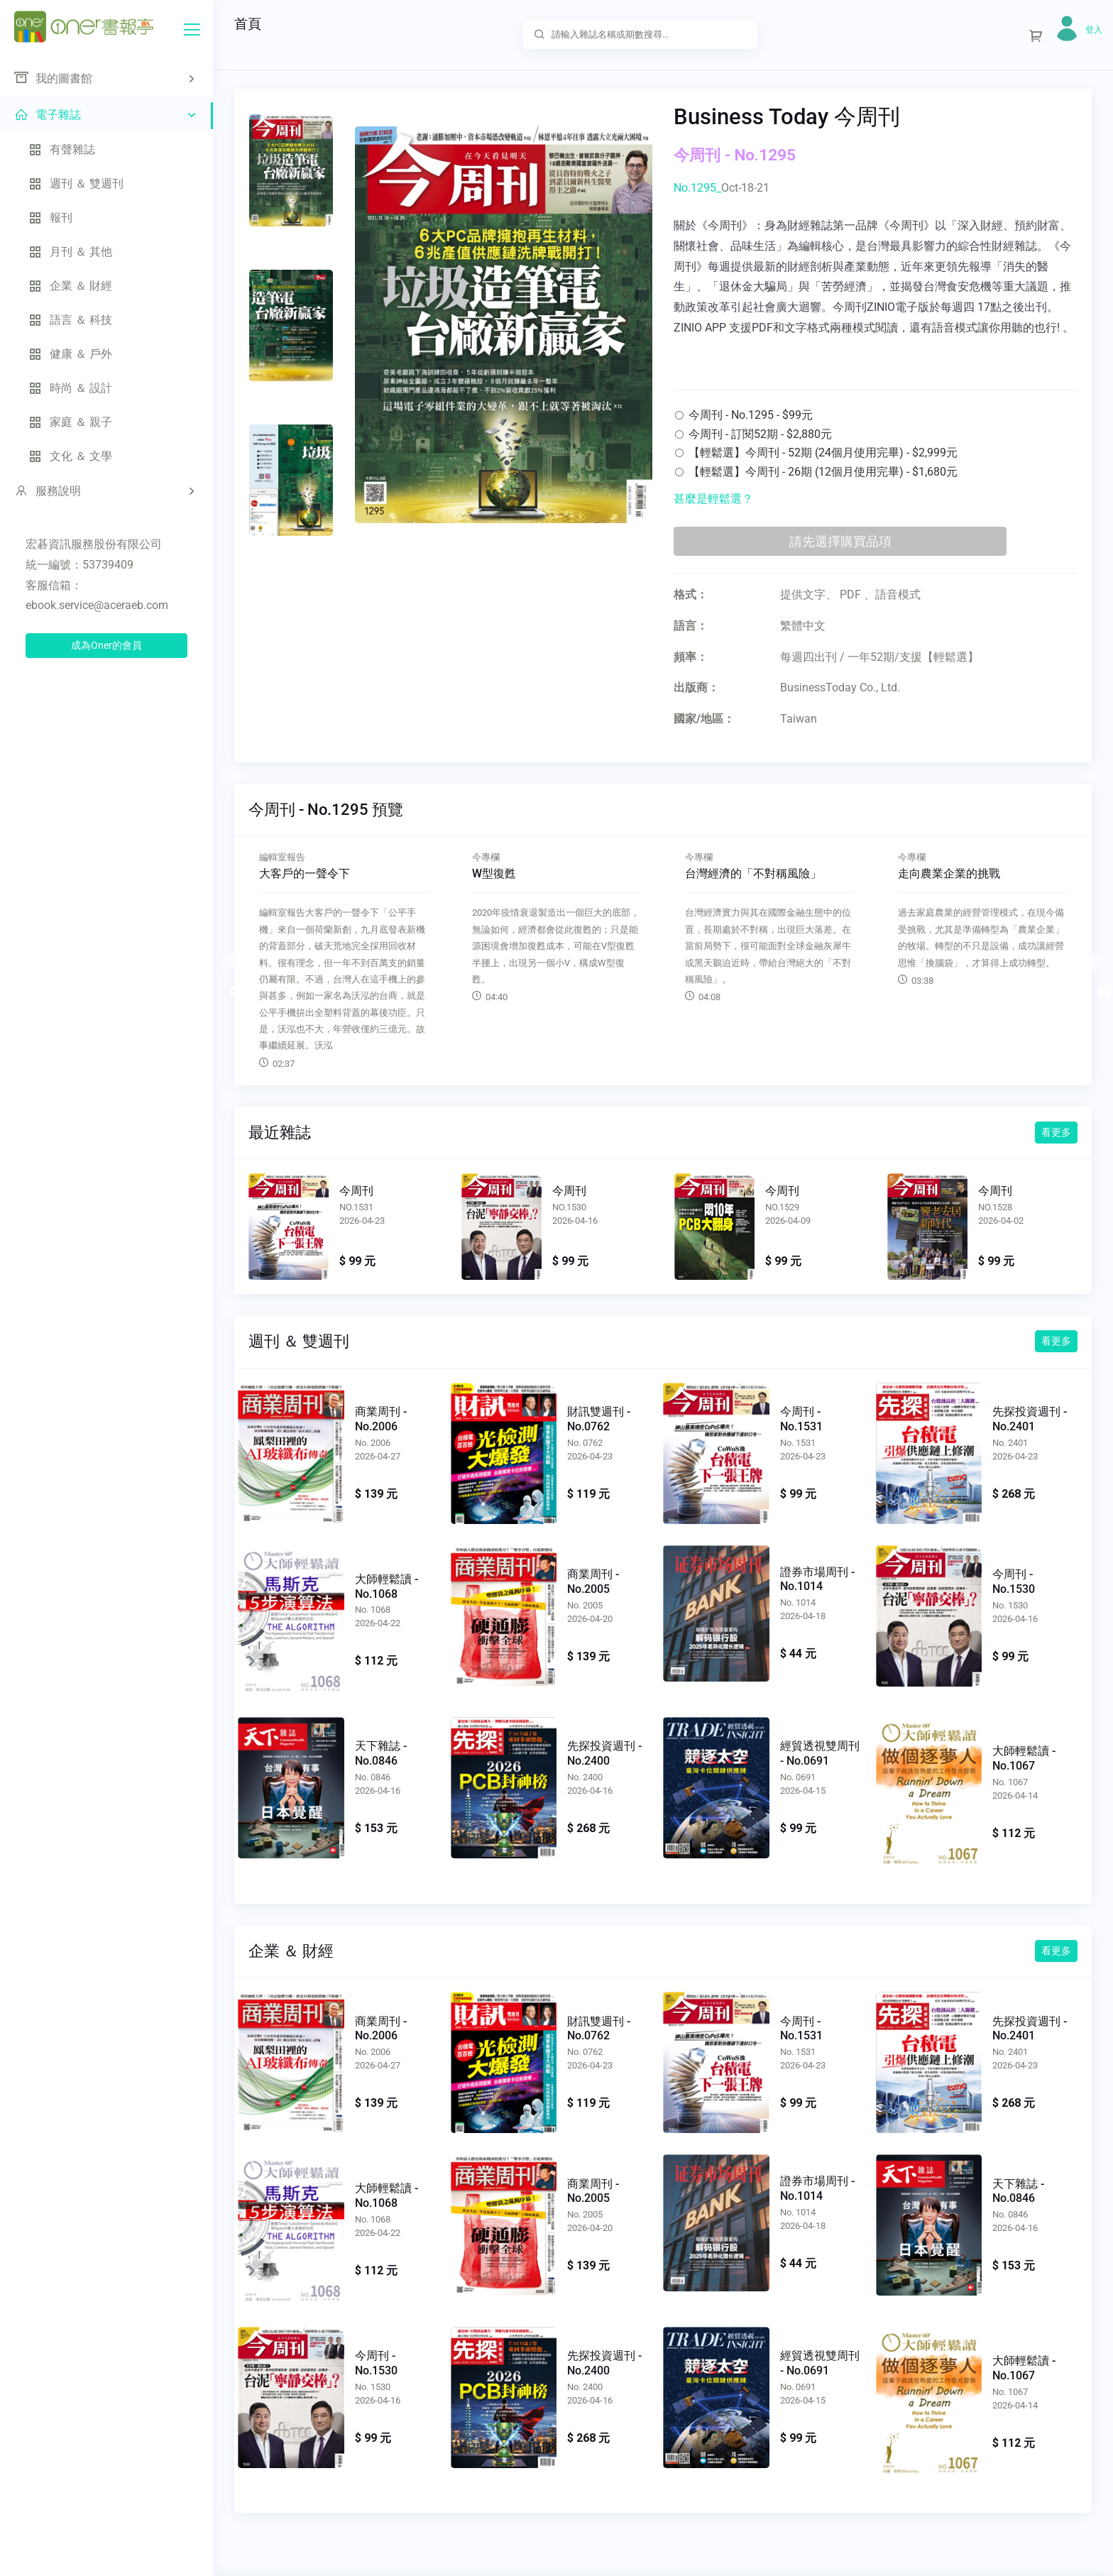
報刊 (50, 217)
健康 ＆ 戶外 (70, 354)
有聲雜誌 (61, 149)
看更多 (1056, 1132)
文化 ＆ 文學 (70, 456)
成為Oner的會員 (106, 645)
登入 (1093, 30)
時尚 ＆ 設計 (70, 388)
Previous (228, 961)
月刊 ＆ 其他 (70, 251)
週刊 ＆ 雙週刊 (76, 183)
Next (1098, 961)
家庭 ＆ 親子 (70, 422)
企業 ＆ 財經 (70, 285)
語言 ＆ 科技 (70, 320)
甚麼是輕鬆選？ (713, 498)
